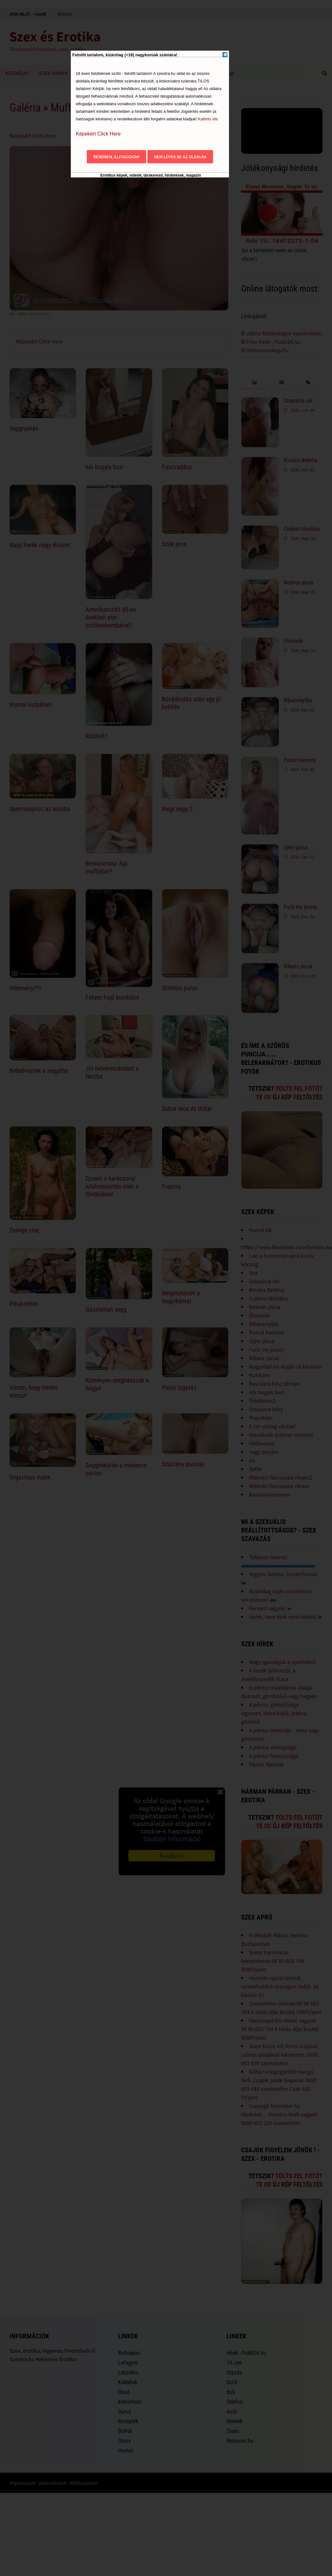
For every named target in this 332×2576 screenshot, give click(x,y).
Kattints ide (208, 119)
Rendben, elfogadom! (116, 157)
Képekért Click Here (98, 133)
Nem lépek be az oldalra (180, 157)
